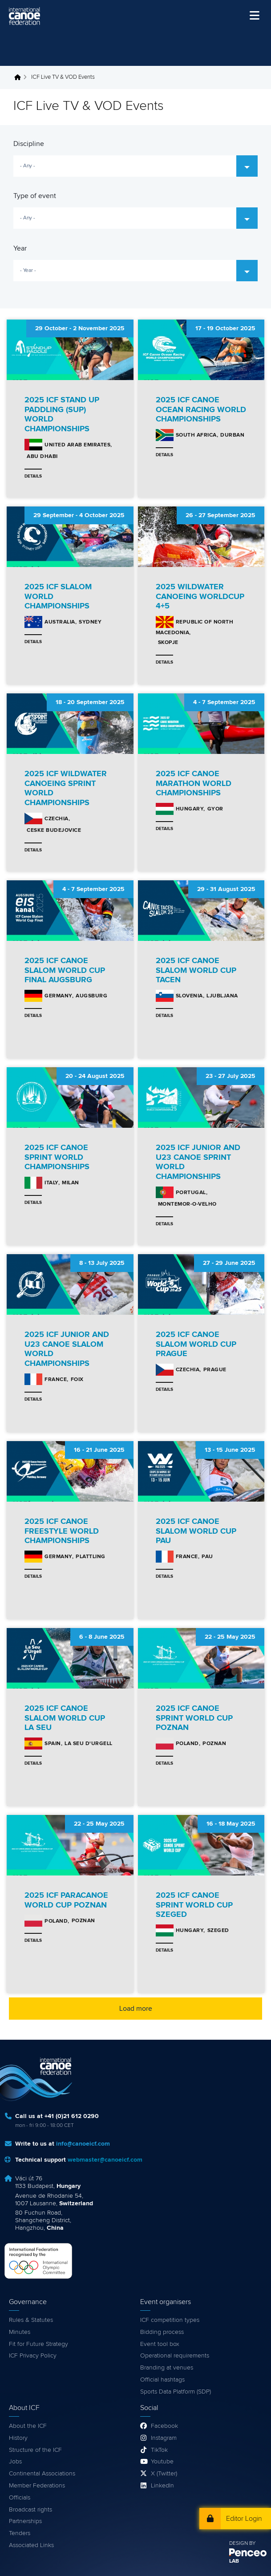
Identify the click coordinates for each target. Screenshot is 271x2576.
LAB (234, 2561)
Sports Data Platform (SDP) (175, 2392)
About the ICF (28, 2426)
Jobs (15, 2462)
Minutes (19, 2332)
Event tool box (159, 2344)
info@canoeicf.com (83, 2144)
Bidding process (162, 2332)
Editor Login (244, 2518)
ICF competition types (169, 2320)
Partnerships (25, 2521)
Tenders (19, 2533)
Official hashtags (162, 2380)
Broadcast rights (30, 2510)
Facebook (164, 2426)
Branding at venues (166, 2368)
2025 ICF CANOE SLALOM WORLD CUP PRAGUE (196, 1344)
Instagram (164, 2438)
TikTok (159, 2450)
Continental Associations (42, 2474)
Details (33, 476)
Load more (135, 2008)
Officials (19, 2498)
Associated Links (31, 2545)
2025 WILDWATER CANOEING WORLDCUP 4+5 (200, 596)
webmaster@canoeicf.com (105, 2160)
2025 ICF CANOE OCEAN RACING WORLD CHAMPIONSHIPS (201, 409)
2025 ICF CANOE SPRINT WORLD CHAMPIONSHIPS (56, 1157)
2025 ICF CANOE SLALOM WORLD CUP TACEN (196, 970)
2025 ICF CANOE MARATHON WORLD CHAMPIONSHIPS (193, 783)
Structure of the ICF (35, 2450)
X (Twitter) (164, 2474)
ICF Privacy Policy (33, 2356)
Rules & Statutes (31, 2320)
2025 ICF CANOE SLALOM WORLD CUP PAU (196, 1531)
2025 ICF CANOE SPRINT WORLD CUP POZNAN (194, 1718)
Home (20, 77)
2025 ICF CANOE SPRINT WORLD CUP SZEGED (194, 1905)
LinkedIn (162, 2486)
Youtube (162, 2462)
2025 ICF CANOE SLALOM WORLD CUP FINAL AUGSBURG (64, 970)
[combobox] (135, 166)
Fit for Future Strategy (38, 2344)
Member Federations (37, 2486)
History (18, 2438)
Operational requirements (174, 2356)
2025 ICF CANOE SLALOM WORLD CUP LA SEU (64, 1718)
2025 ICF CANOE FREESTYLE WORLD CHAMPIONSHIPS (61, 1531)
